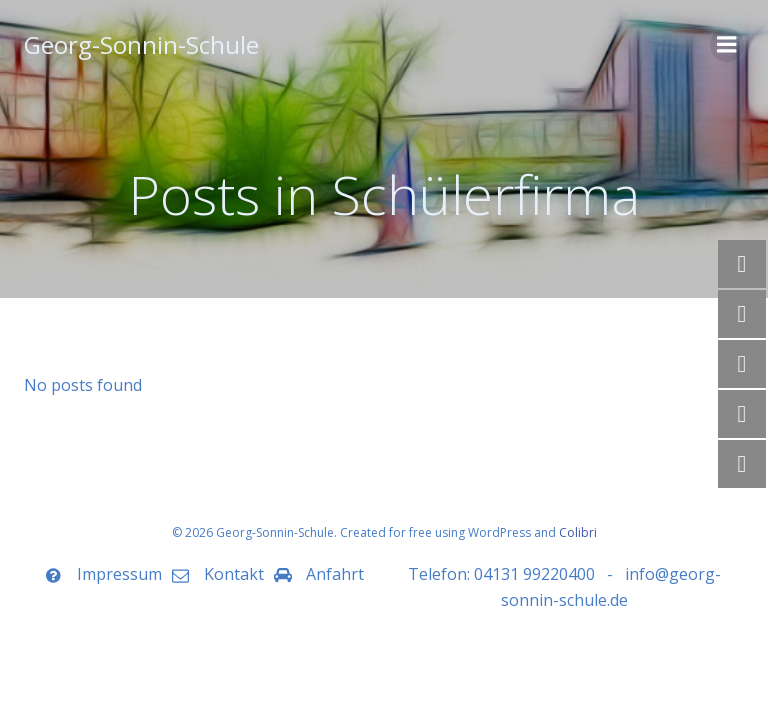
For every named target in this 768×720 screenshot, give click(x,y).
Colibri (578, 532)
